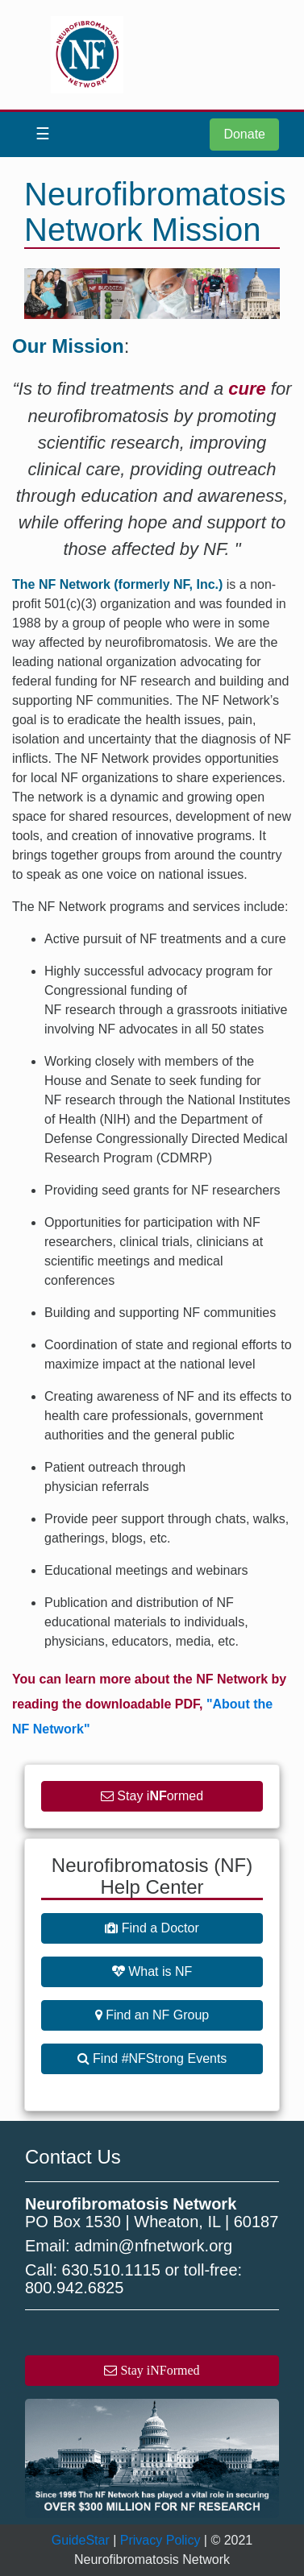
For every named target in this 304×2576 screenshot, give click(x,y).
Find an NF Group (152, 2015)
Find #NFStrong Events (152, 2058)
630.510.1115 (111, 2270)
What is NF (152, 1971)
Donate (244, 134)
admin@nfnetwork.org (153, 2246)
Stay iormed (152, 1796)
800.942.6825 (74, 2287)
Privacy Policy (160, 2540)
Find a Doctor (151, 1928)
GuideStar (81, 2540)
